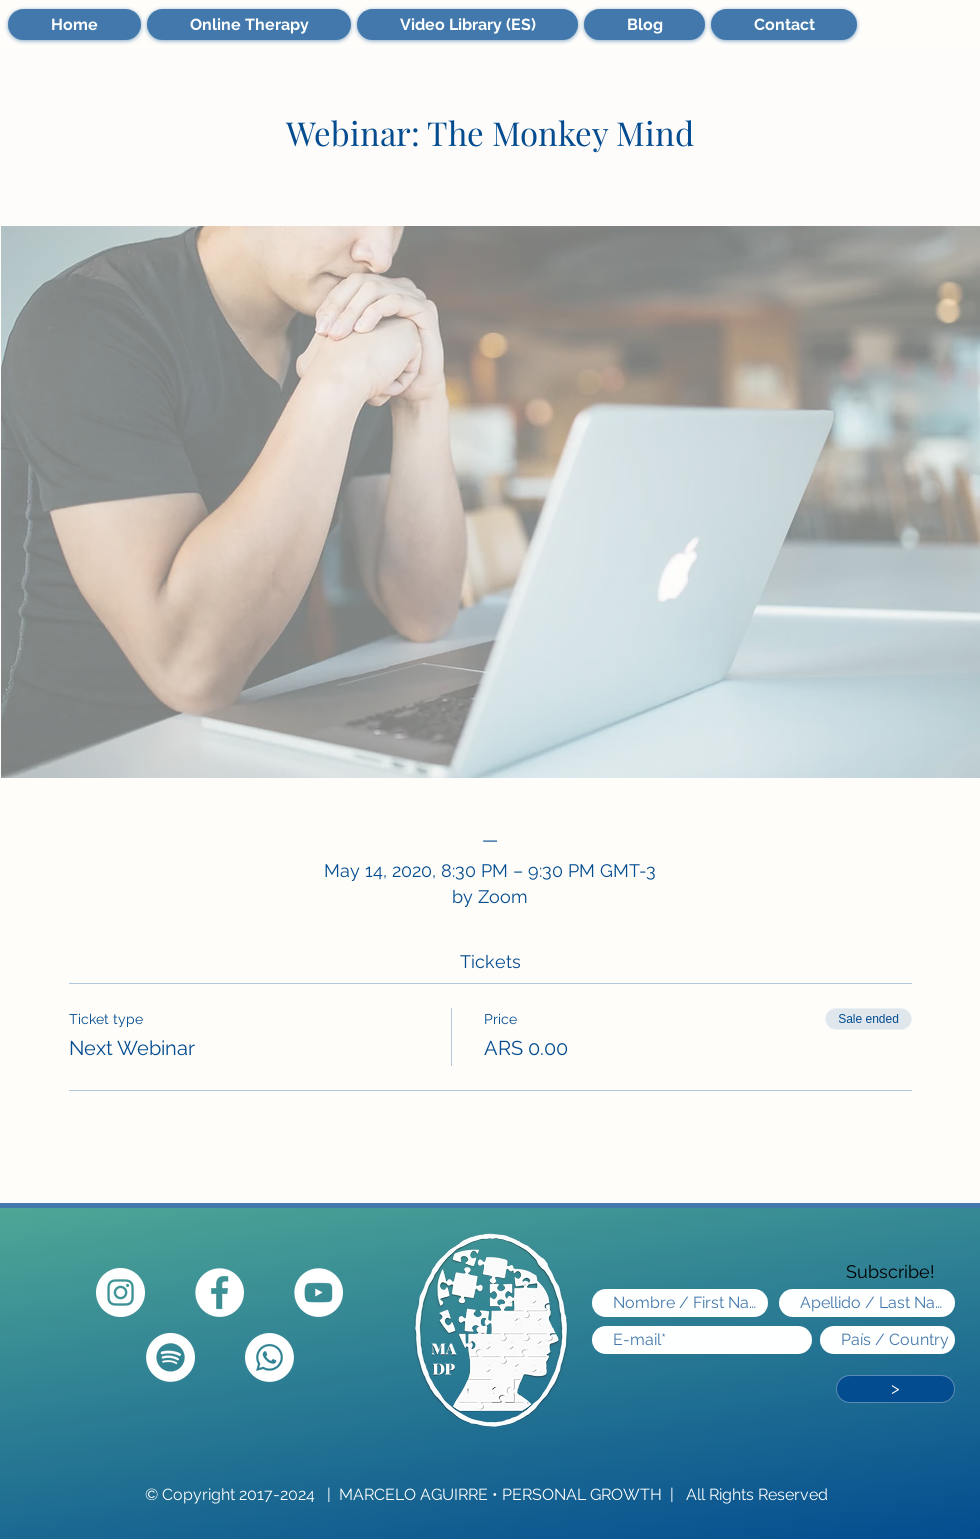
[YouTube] (318, 1292)
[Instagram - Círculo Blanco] (120, 1292)
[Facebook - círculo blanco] (219, 1292)
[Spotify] (170, 1357)
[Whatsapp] (269, 1357)
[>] (895, 1389)
